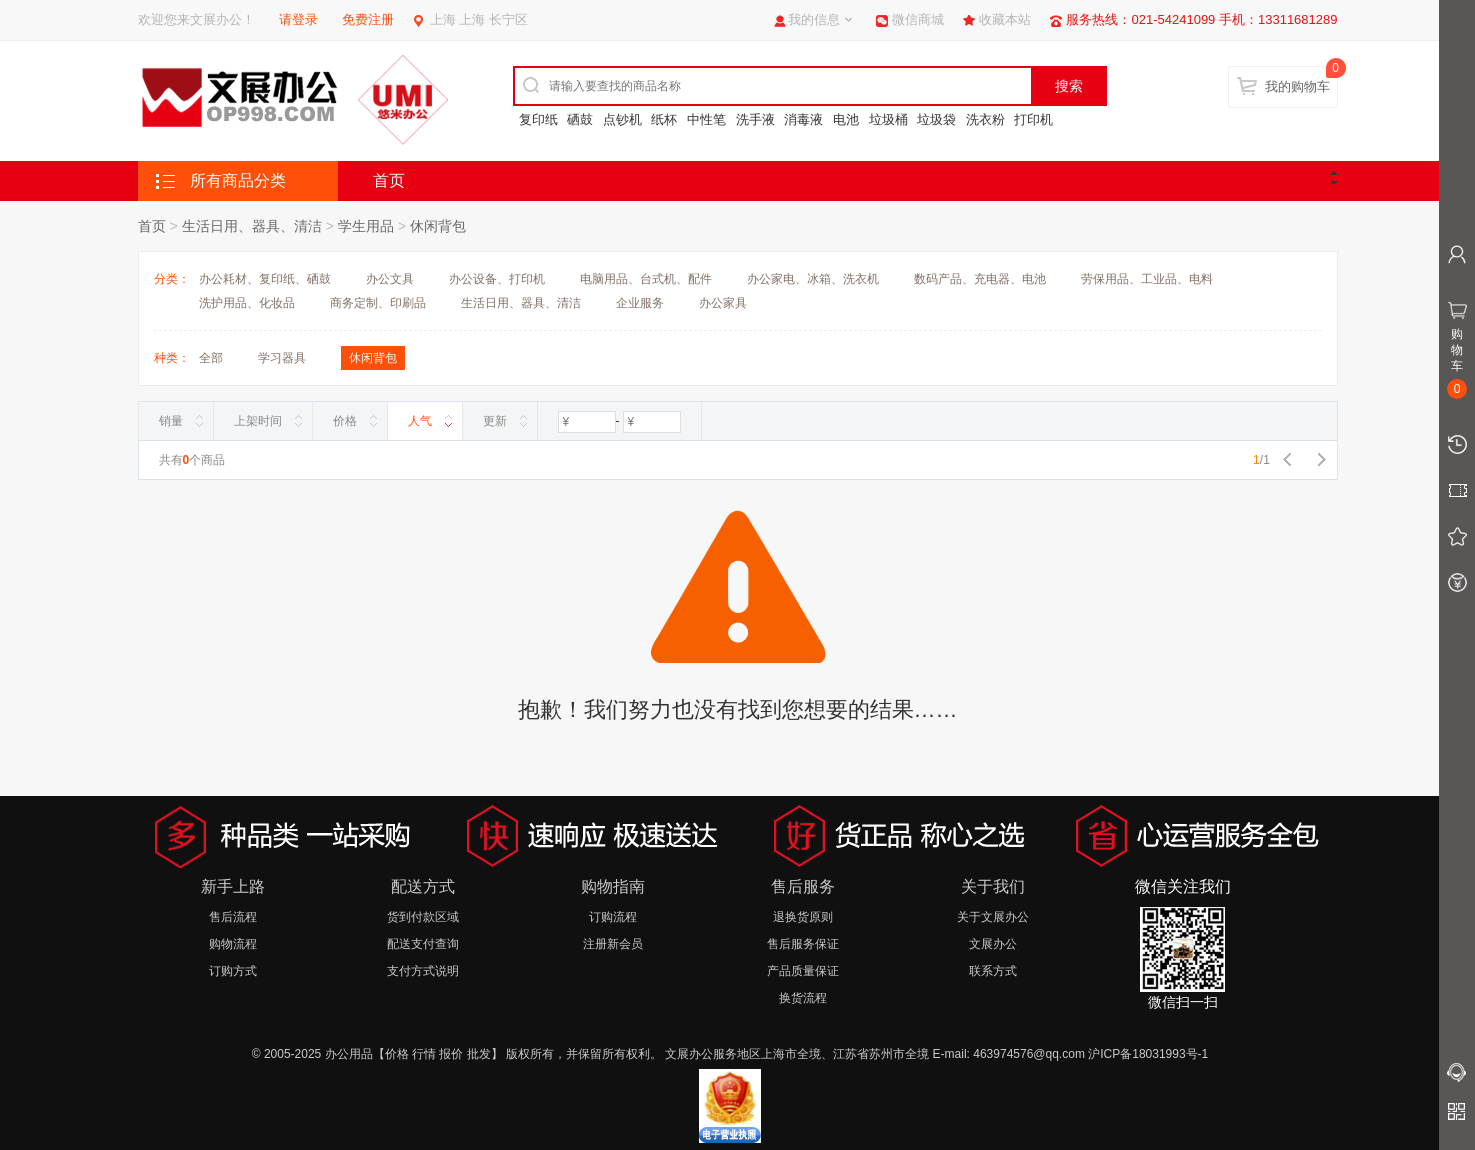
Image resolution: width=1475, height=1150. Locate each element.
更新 (495, 421)
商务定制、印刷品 (378, 303)
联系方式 (993, 971)
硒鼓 (580, 119)
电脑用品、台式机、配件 (646, 279)
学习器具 (282, 358)
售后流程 (233, 917)
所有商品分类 (238, 180)
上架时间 (258, 421)
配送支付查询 (423, 944)
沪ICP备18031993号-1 (1148, 1054)
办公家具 (723, 303)
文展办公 (993, 944)
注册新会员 (613, 944)
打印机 (1033, 119)
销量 (171, 421)
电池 (846, 119)
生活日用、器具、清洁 (252, 226)
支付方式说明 (423, 971)
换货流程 (803, 998)
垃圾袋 (936, 119)
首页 (389, 180)
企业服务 (640, 303)
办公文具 (390, 279)
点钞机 (622, 119)
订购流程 (613, 917)
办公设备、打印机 (497, 279)
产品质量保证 (803, 971)
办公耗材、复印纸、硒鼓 (265, 279)
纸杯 (664, 119)
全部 (211, 358)
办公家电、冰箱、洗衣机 (813, 279)
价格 (345, 421)
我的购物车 (1297, 86)
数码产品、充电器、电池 (980, 279)
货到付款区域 (423, 917)
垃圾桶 (888, 119)
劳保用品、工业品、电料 (1147, 279)
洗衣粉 (985, 119)
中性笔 (706, 119)
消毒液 (803, 119)
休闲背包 (438, 226)
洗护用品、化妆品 (247, 303)
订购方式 (233, 971)
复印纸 (538, 119)
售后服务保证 (803, 944)
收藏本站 (1005, 19)
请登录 (298, 19)
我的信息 (814, 19)
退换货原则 (803, 917)
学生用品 (366, 226)
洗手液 (755, 119)
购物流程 (233, 944)
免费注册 (368, 19)
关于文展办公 (993, 917)
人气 (420, 421)
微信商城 (918, 19)
